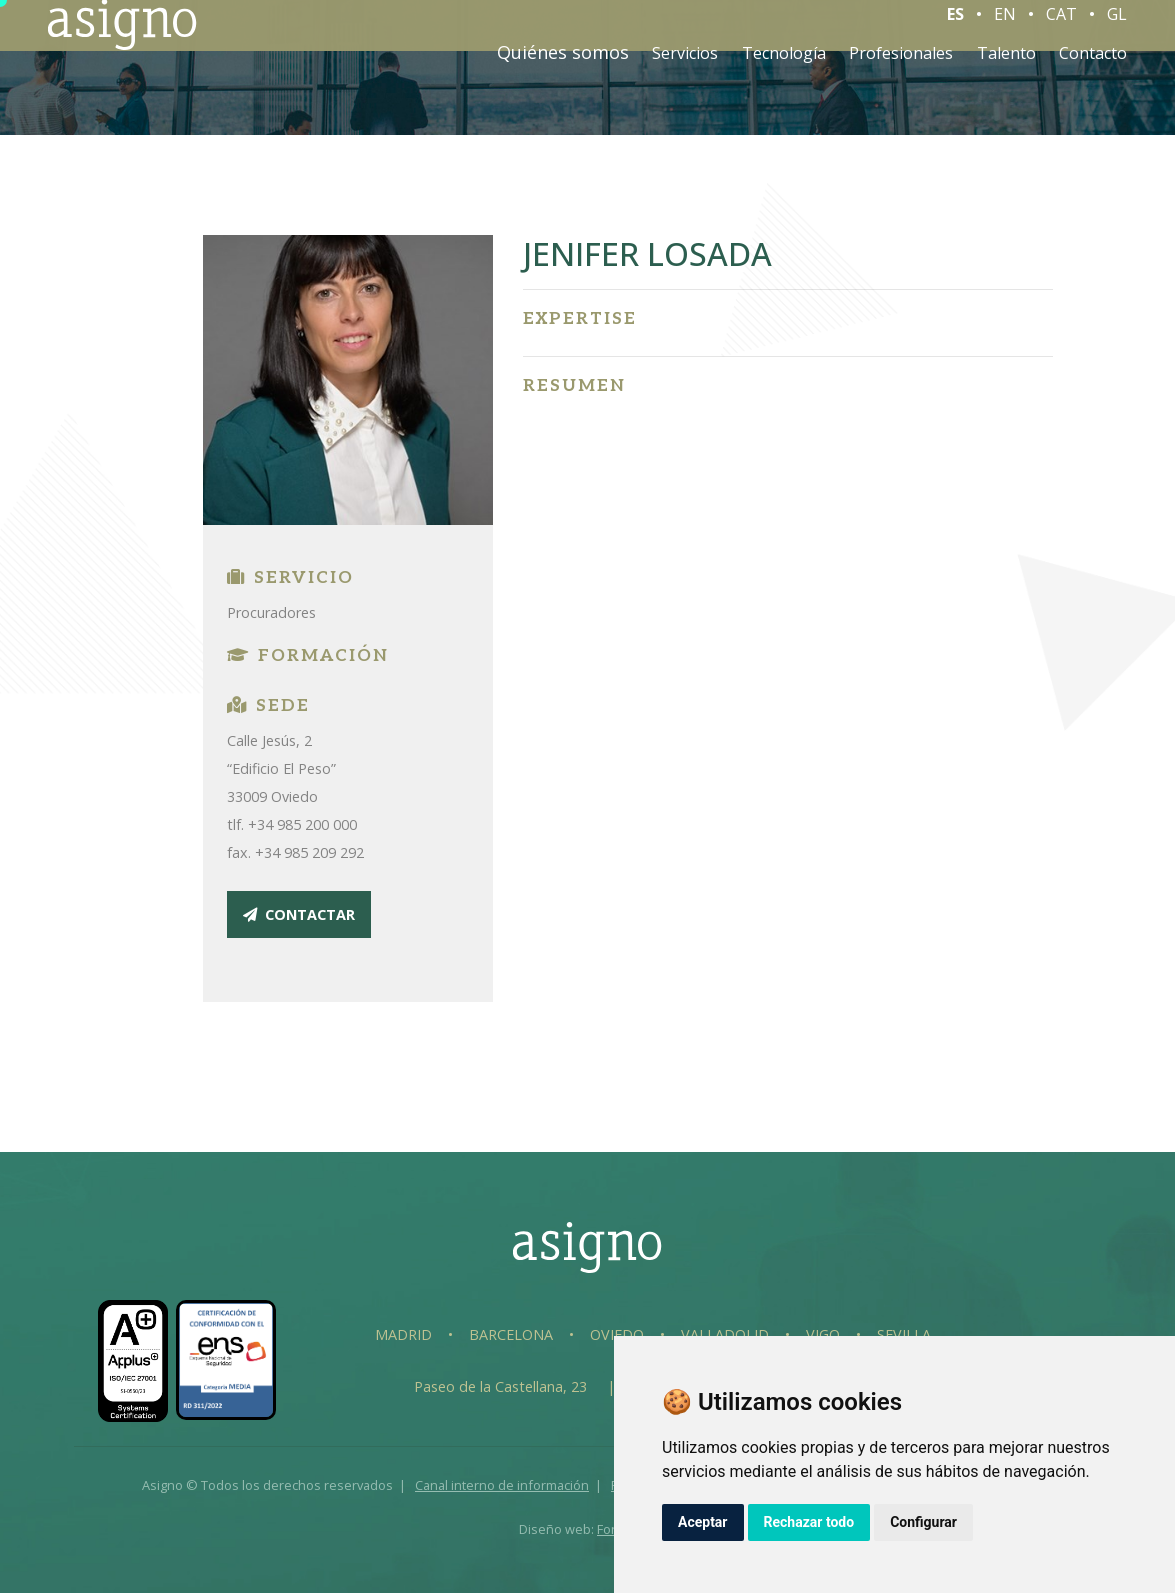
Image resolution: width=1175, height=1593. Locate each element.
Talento (1006, 68)
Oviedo (617, 1334)
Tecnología (784, 68)
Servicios (685, 68)
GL (1117, 29)
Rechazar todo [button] (809, 1522)
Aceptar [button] (703, 1522)
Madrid (403, 1334)
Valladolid (725, 1334)
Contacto (1093, 68)
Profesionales (901, 68)
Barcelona (511, 1334)
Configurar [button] (923, 1522)
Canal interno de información (502, 1485)
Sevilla (904, 1334)
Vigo (823, 1334)
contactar (299, 914)
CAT (1061, 29)
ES (955, 29)
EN (1005, 29)
